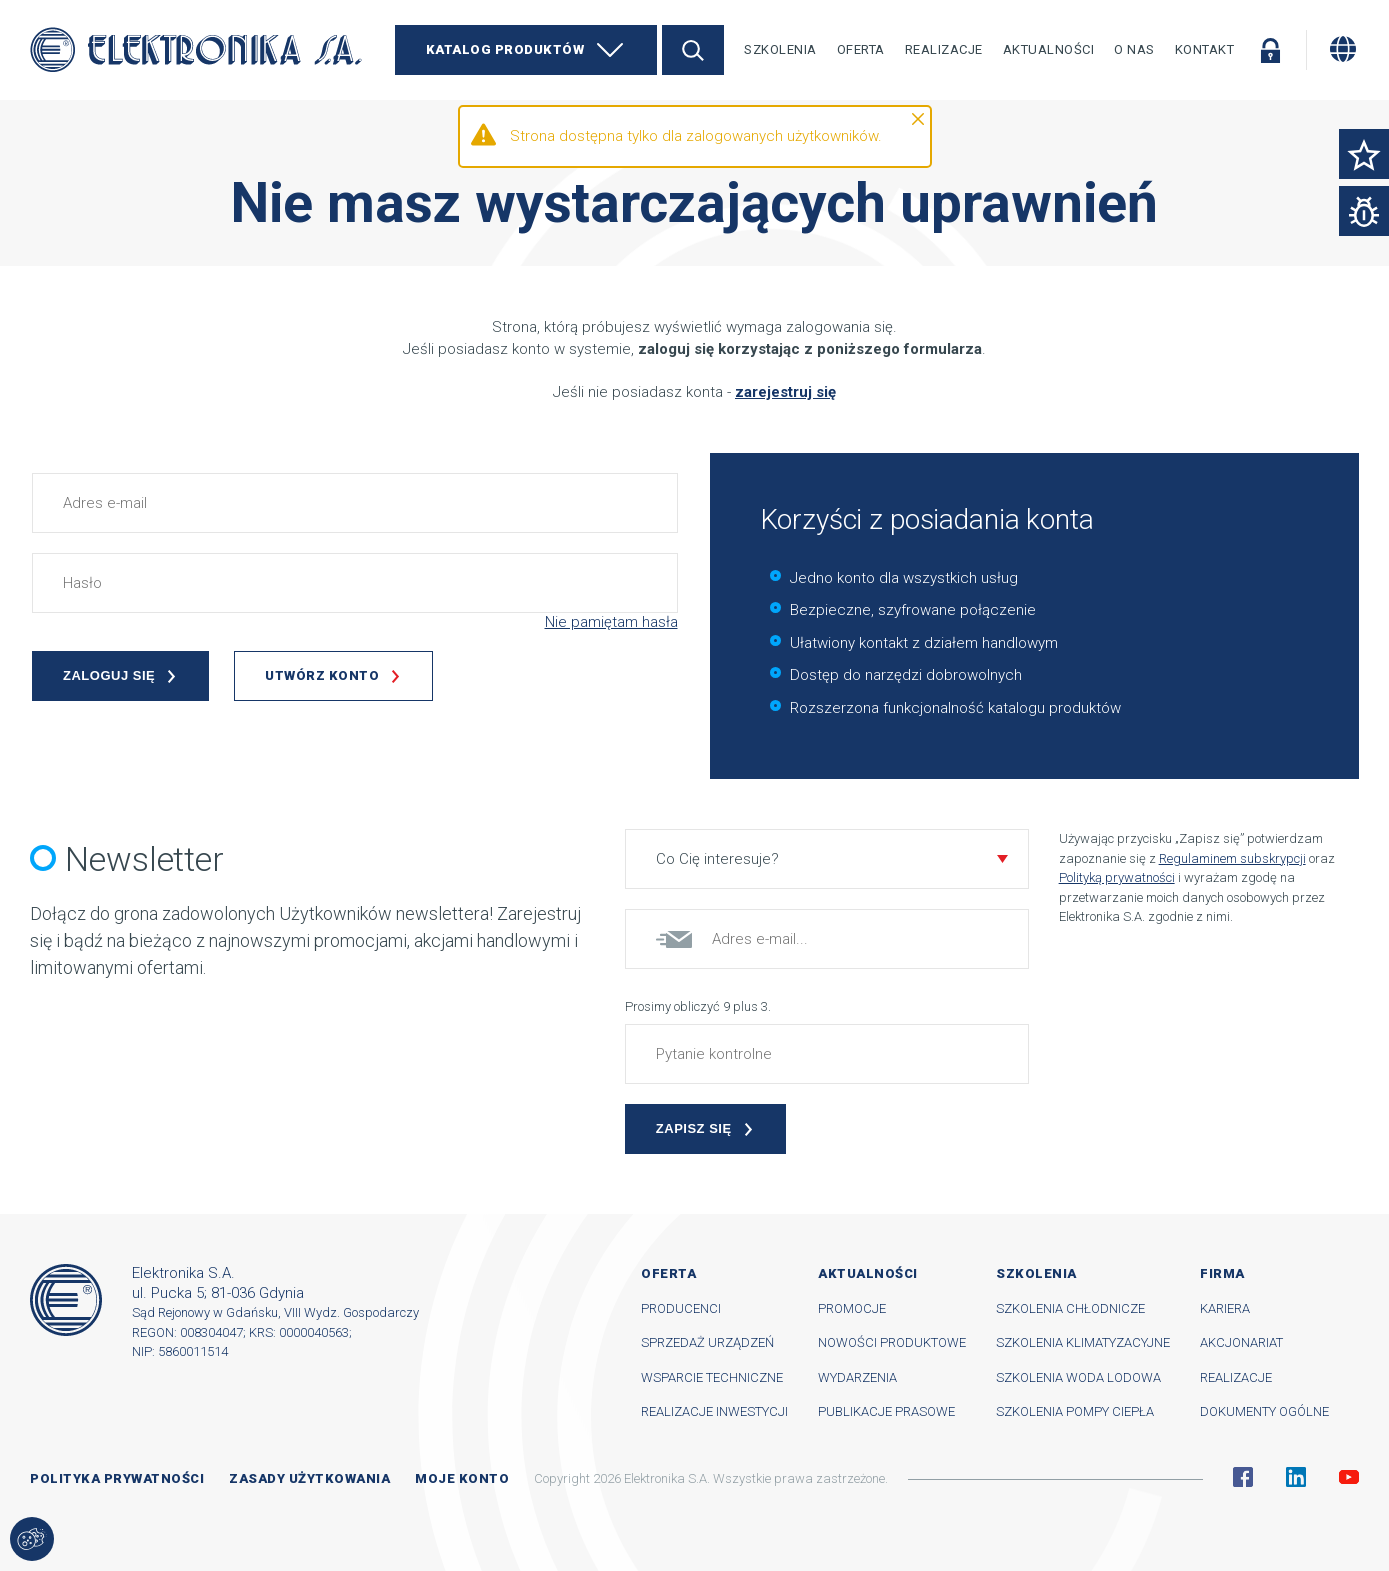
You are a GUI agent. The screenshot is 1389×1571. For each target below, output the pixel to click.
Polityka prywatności (117, 1478)
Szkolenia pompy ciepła (1075, 1411)
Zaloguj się (109, 675)
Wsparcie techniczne (712, 1377)
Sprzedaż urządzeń (707, 1342)
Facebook (1243, 1477)
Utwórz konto (322, 675)
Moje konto (462, 1478)
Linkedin (1296, 1477)
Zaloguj (1270, 50)
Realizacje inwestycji (714, 1411)
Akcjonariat (1241, 1342)
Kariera (1225, 1308)
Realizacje (944, 49)
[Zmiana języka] (1343, 49)
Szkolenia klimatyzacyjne (1083, 1342)
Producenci (681, 1308)
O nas (1134, 49)
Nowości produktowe (892, 1342)
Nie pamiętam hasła (611, 622)
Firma (1222, 1273)
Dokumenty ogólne (1264, 1411)
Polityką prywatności (1117, 877)
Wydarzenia (857, 1377)
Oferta (861, 49)
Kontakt (1205, 49)
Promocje (852, 1308)
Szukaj (693, 50)
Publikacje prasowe (886, 1411)
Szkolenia (780, 49)
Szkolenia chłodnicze (1070, 1308)
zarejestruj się (785, 392)
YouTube (1349, 1477)
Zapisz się (694, 1128)
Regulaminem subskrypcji (1232, 858)
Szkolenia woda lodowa (1078, 1377)
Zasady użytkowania (309, 1478)
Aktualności (1049, 49)
